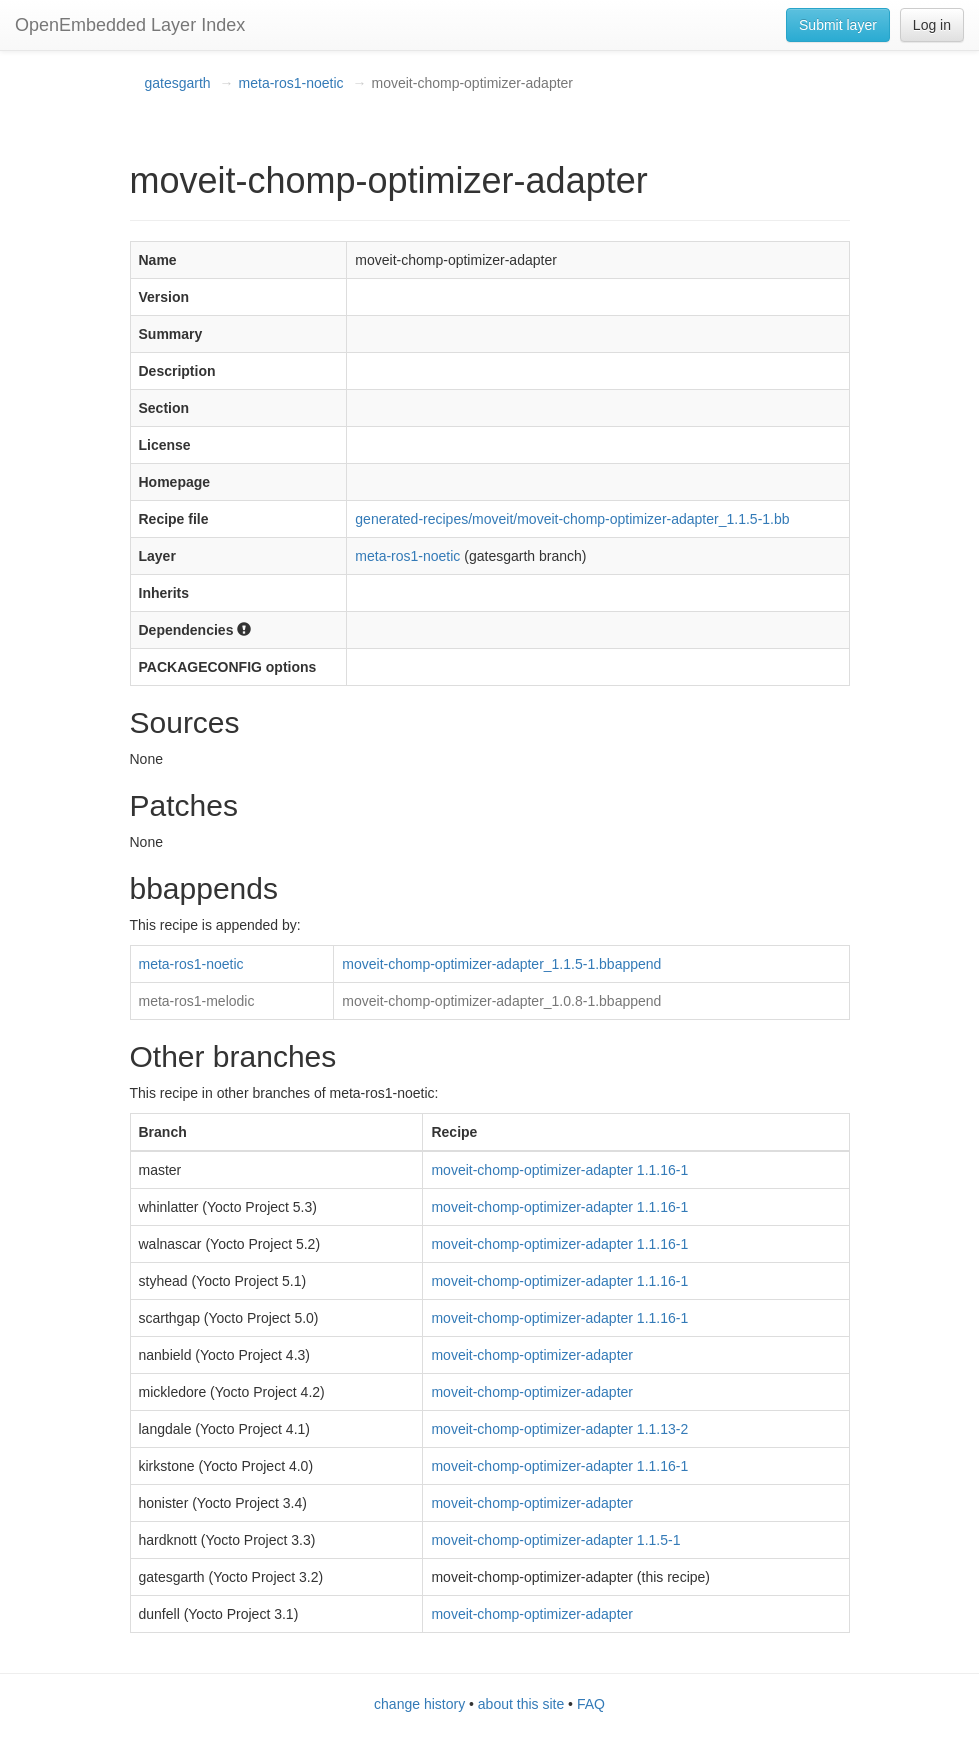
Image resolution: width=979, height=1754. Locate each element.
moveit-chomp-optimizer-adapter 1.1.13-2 (559, 1429)
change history (419, 1704)
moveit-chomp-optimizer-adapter (532, 1355)
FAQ (591, 1704)
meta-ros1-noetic (291, 83)
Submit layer (838, 25)
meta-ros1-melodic (197, 1001)
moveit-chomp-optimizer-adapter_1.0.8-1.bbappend (501, 1001)
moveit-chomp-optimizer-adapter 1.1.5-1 (555, 1540)
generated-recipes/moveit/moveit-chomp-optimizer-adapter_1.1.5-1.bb (572, 519)
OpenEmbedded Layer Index (130, 25)
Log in (932, 25)
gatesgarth (178, 83)
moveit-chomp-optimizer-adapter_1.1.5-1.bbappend (501, 964)
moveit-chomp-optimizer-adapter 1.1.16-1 (559, 1170)
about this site (521, 1704)
